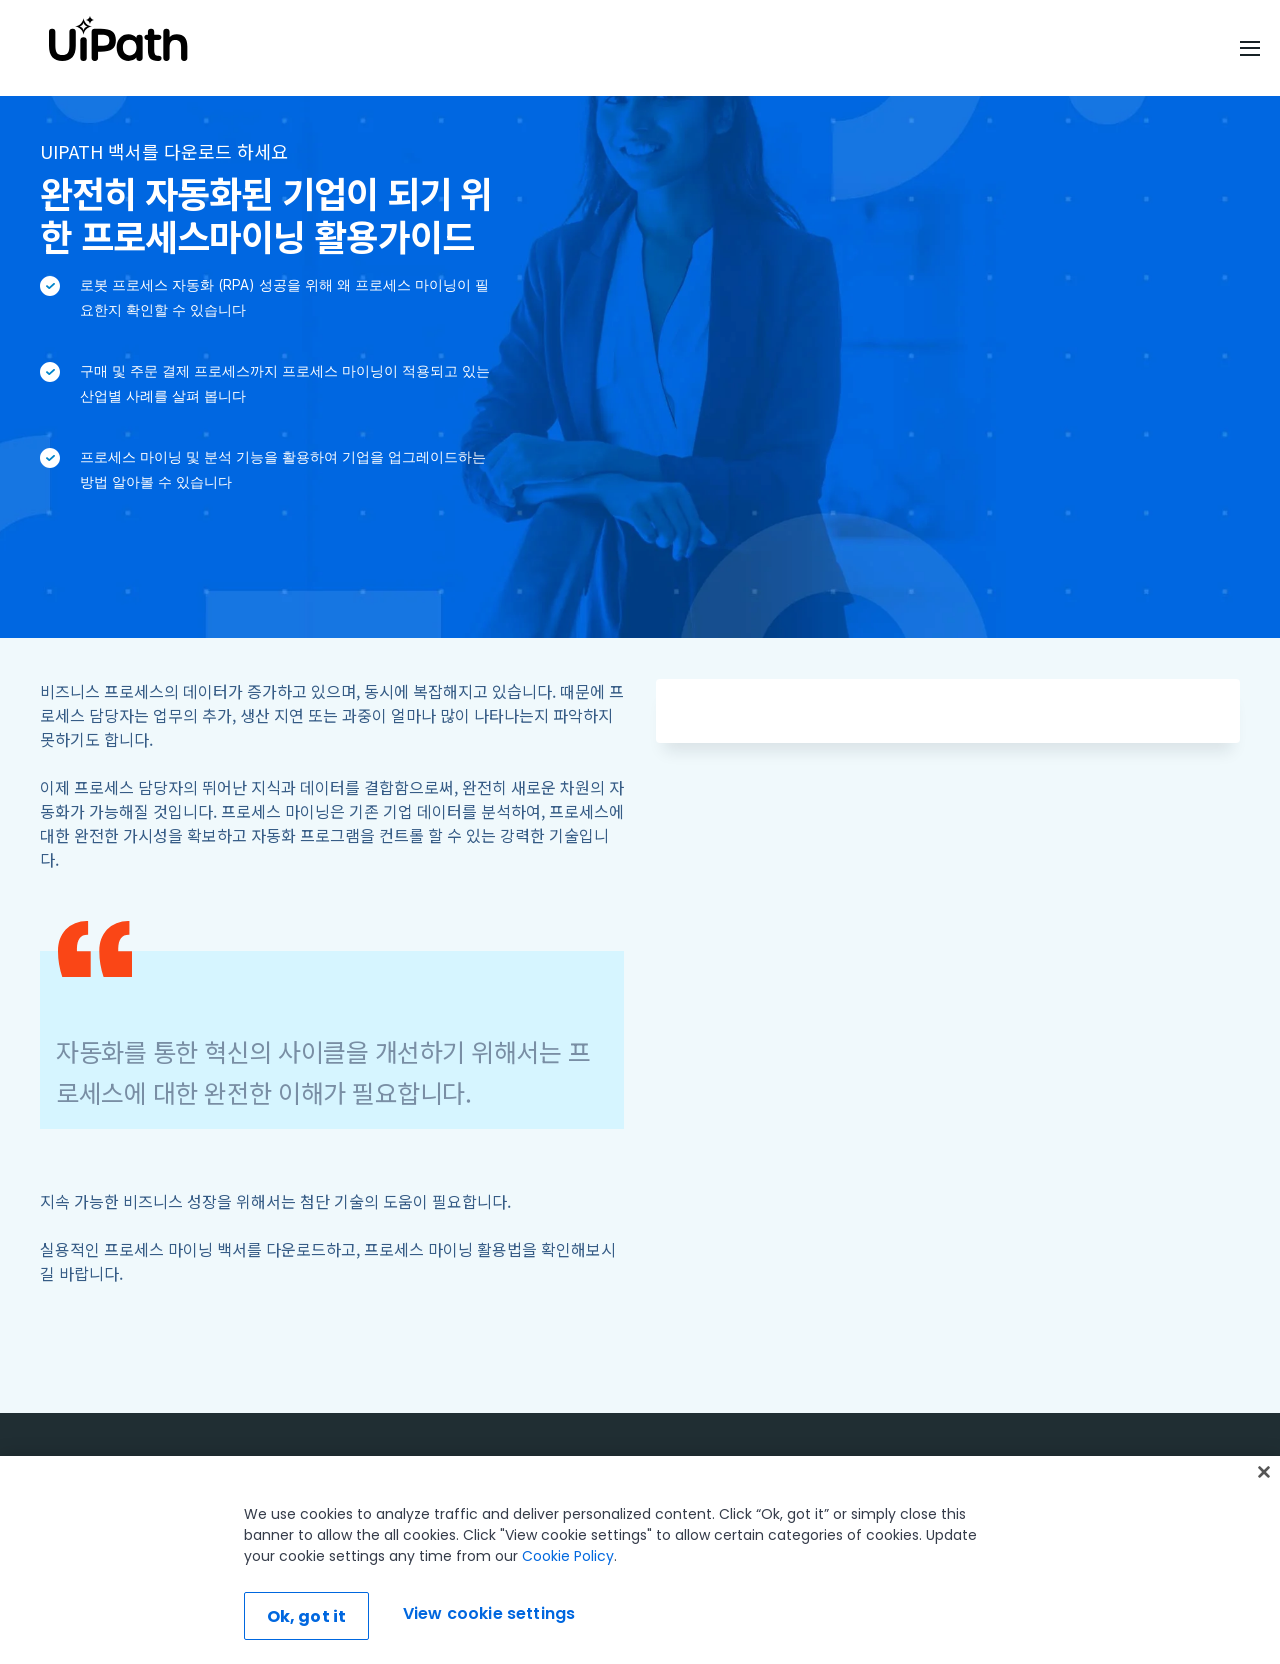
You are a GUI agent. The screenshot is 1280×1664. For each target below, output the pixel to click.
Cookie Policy (568, 1556)
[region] (640, 1560)
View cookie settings (489, 1613)
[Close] (1264, 1472)
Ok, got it (307, 1616)
